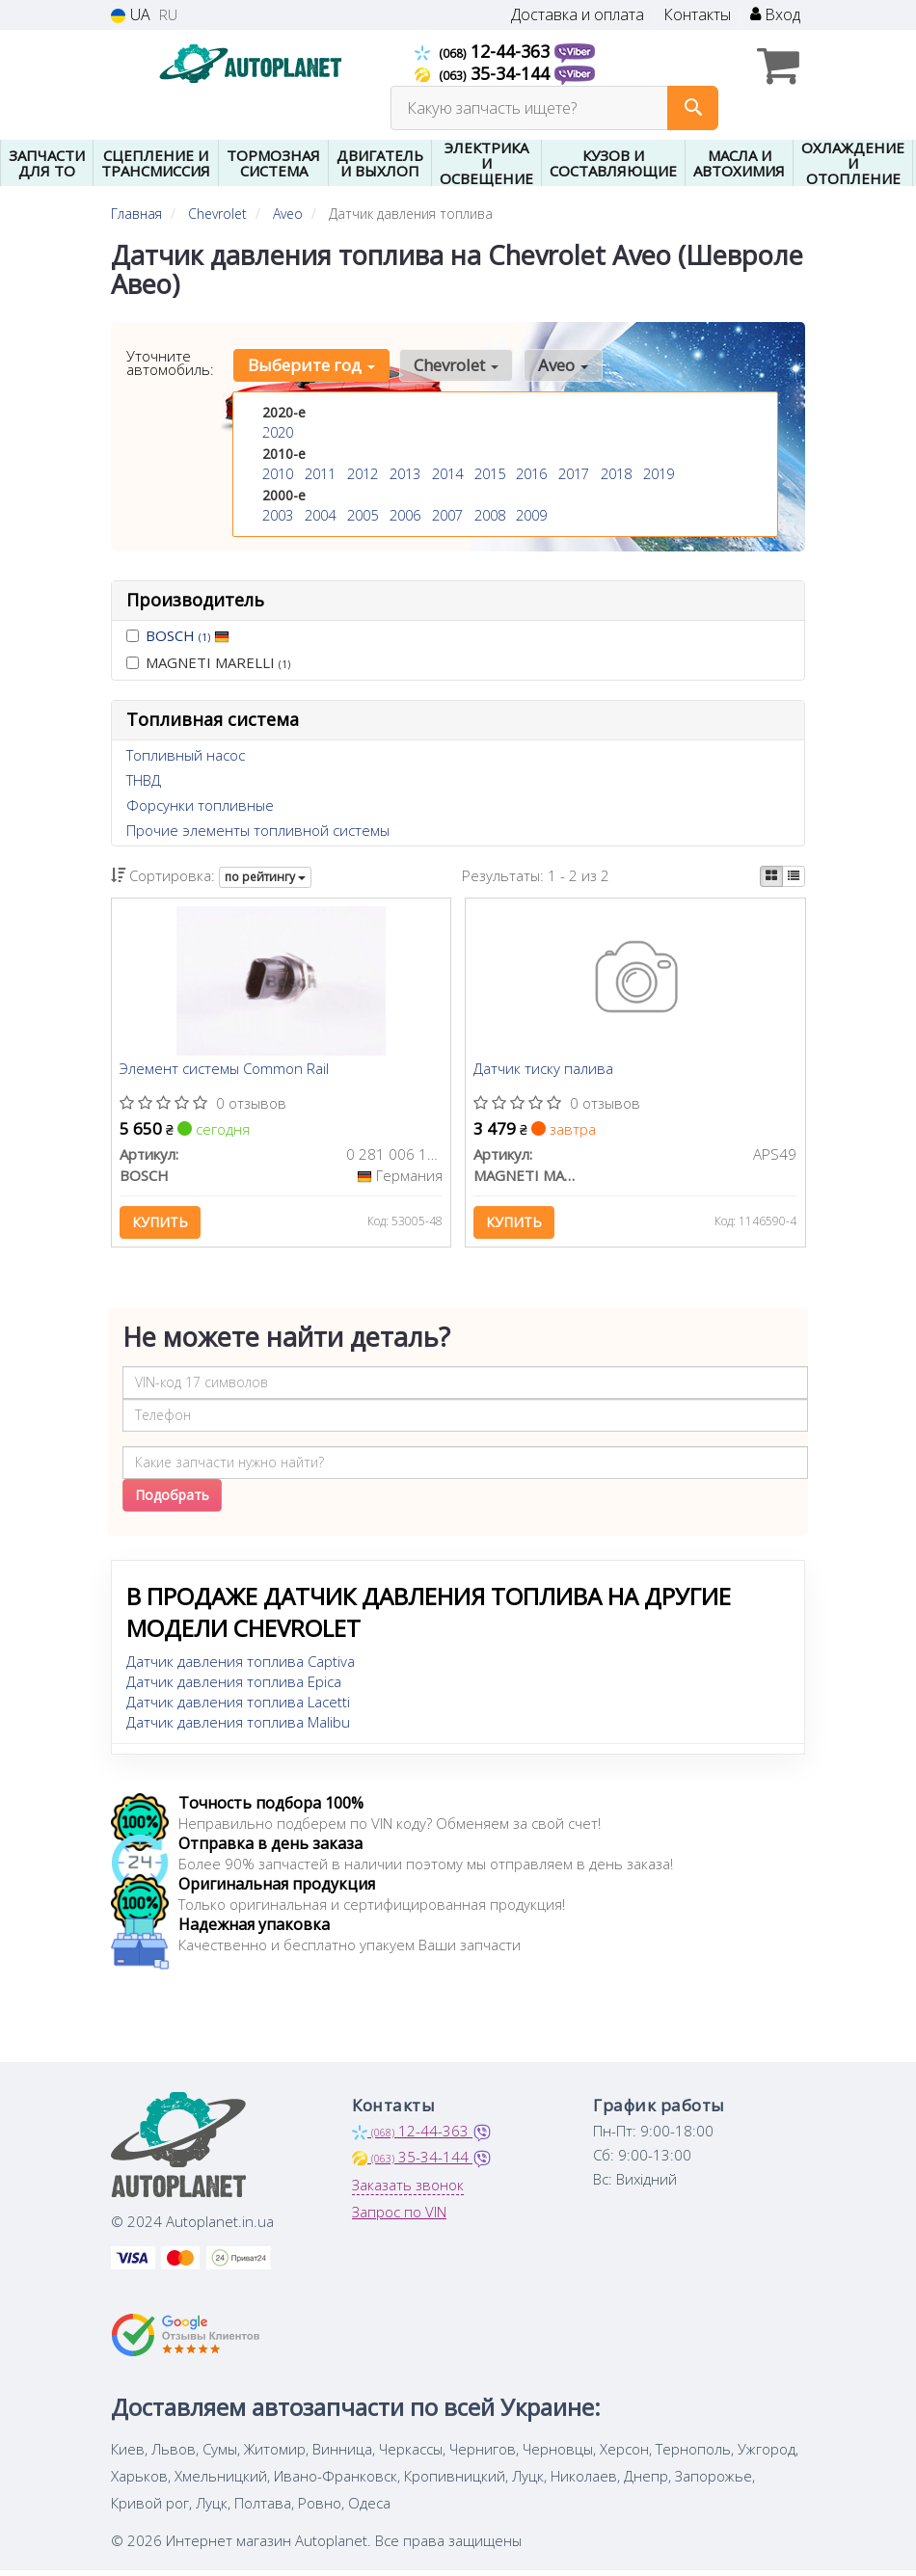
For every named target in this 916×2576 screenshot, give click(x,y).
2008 (489, 513)
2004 (320, 513)
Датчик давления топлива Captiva (240, 1666)
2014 (447, 473)
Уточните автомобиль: (170, 362)
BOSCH (187, 635)
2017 (573, 473)
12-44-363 (484, 51)
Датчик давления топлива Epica (233, 1686)
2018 (616, 473)
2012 (362, 473)
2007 (447, 513)
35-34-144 (484, 73)
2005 (362, 513)
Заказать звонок (408, 2189)
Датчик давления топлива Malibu (238, 1726)
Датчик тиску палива (545, 1071)
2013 (405, 473)
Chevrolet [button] (453, 365)
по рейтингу (265, 877)
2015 (489, 473)
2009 (531, 513)
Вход (775, 15)
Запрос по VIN (399, 2216)
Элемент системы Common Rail (226, 1071)
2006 (405, 513)
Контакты (697, 15)
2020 (277, 432)
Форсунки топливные (200, 805)
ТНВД (143, 780)
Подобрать (172, 1499)
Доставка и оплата (577, 15)
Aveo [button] (557, 365)
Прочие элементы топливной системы (258, 830)
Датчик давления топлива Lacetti (238, 1706)
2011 (320, 473)
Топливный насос (185, 755)
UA (130, 15)
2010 (277, 473)
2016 (531, 473)
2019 (658, 473)
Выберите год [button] (310, 365)
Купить (162, 1224)
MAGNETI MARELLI (208, 662)
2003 (277, 513)
